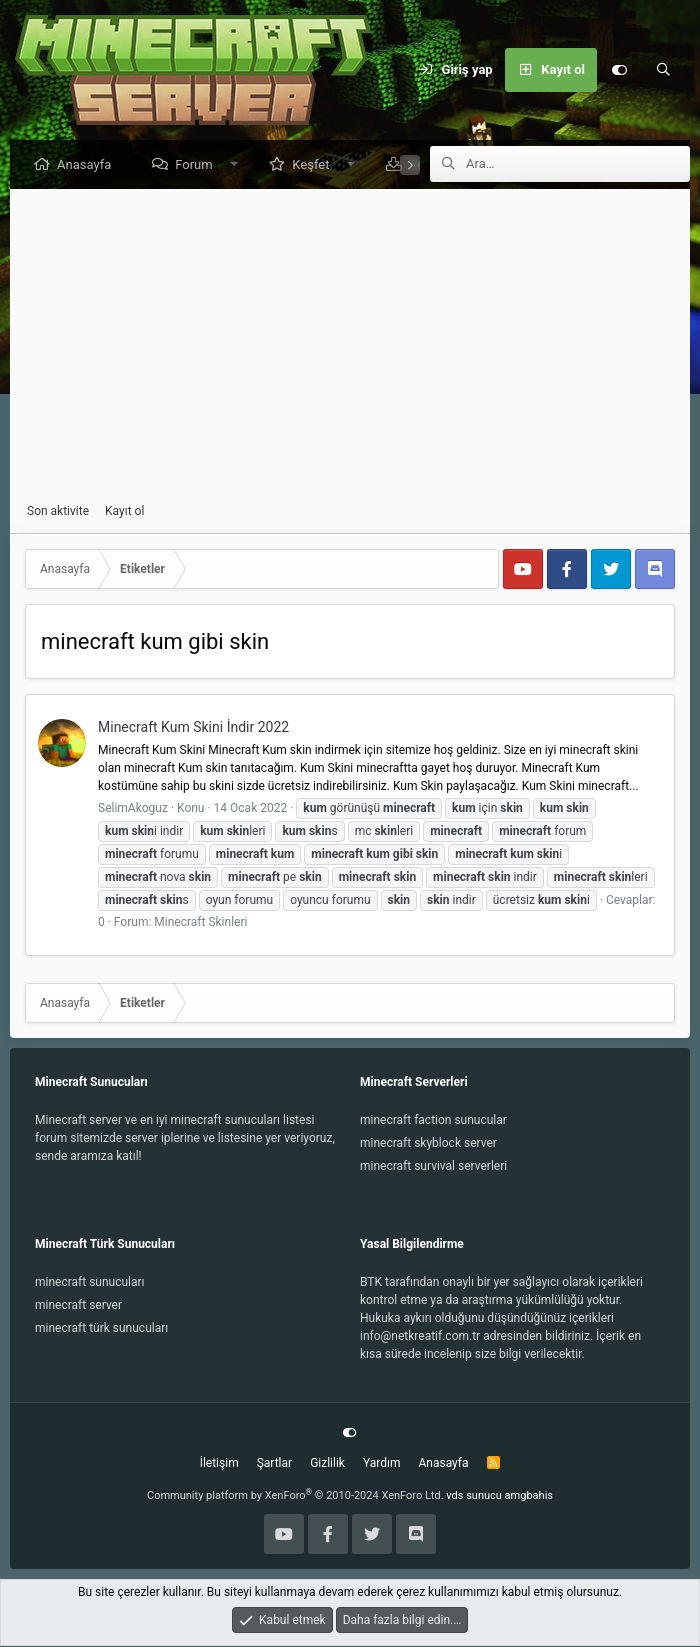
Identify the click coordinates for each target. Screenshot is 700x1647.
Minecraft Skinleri (200, 923)
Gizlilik (327, 1464)
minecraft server (78, 1306)
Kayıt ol (124, 512)
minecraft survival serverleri (433, 1167)
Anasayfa (89, 165)
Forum (198, 165)
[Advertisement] (350, 347)
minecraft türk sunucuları (101, 1329)
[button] (238, 165)
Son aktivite (58, 512)
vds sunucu (474, 1496)
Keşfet (315, 165)
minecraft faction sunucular (433, 1121)
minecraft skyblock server (428, 1144)
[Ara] (663, 70)
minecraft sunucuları (90, 1283)
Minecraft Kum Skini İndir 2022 (193, 728)
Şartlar (274, 1464)
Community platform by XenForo (295, 1496)
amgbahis (529, 1496)
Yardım (382, 1464)
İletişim (219, 1464)
